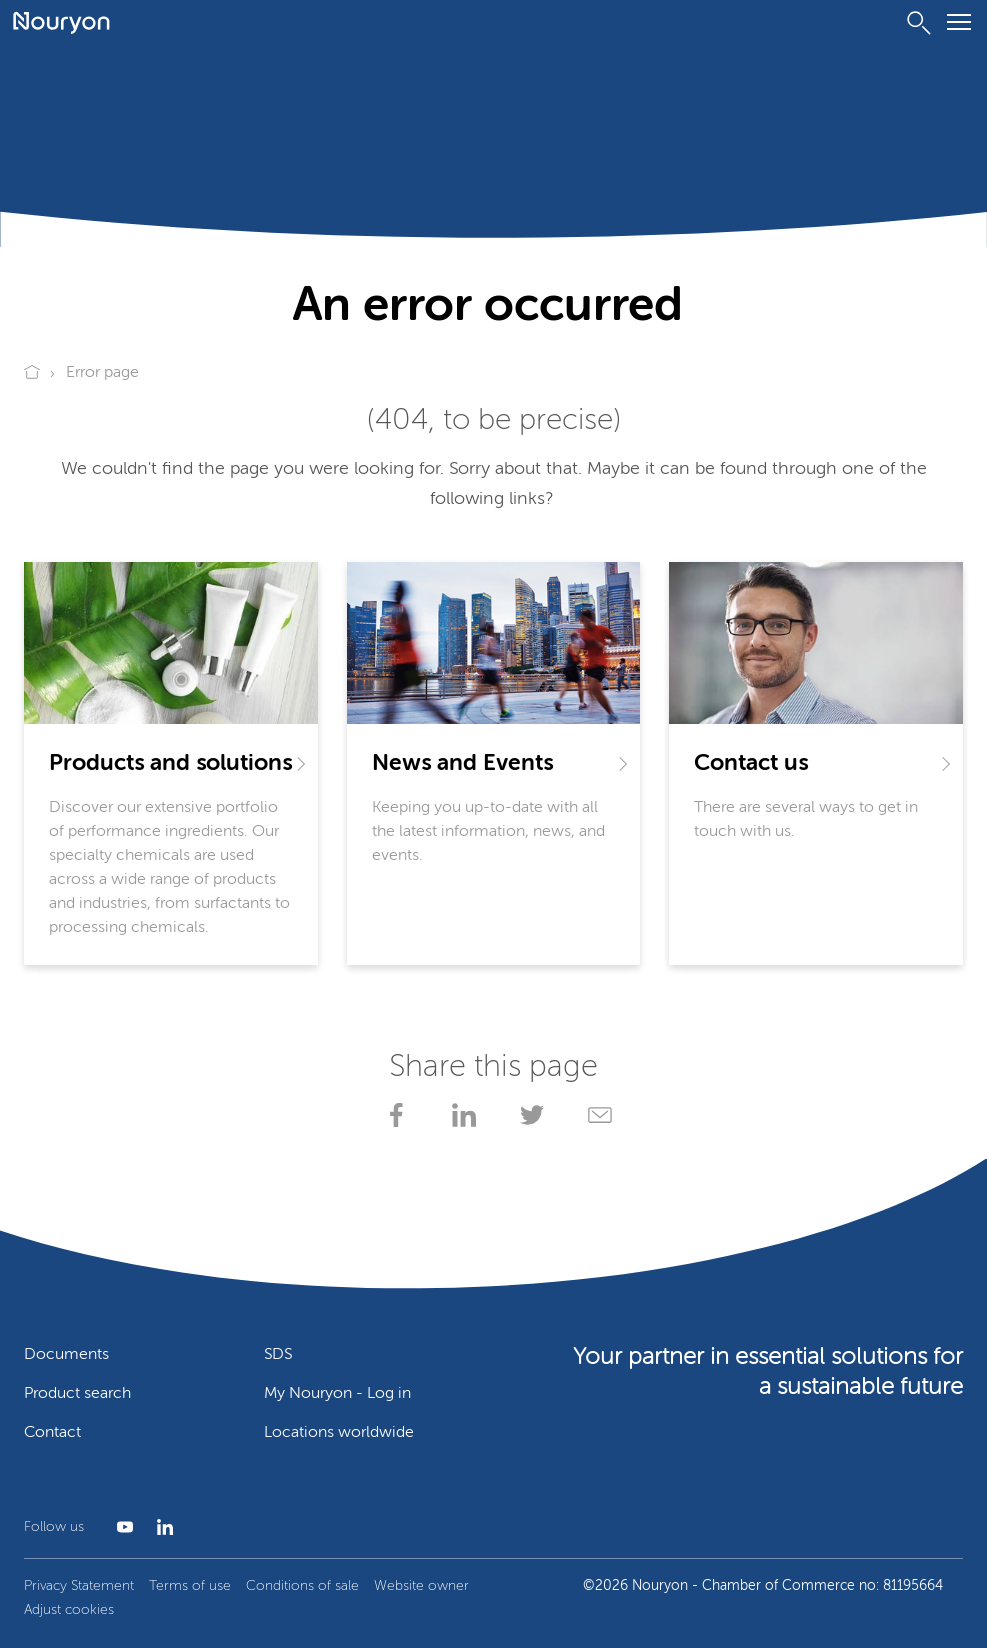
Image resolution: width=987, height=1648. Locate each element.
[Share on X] (528, 1115)
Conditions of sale (302, 1586)
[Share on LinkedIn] (460, 1115)
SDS (278, 1355)
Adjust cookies (69, 1610)
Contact (52, 1433)
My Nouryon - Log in (337, 1394)
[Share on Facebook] (392, 1115)
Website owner (421, 1586)
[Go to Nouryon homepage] (61, 23)
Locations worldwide (339, 1433)
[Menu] (959, 25)
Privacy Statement (79, 1586)
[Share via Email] (596, 1115)
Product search (77, 1394)
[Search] (919, 23)
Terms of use (190, 1586)
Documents (66, 1355)
